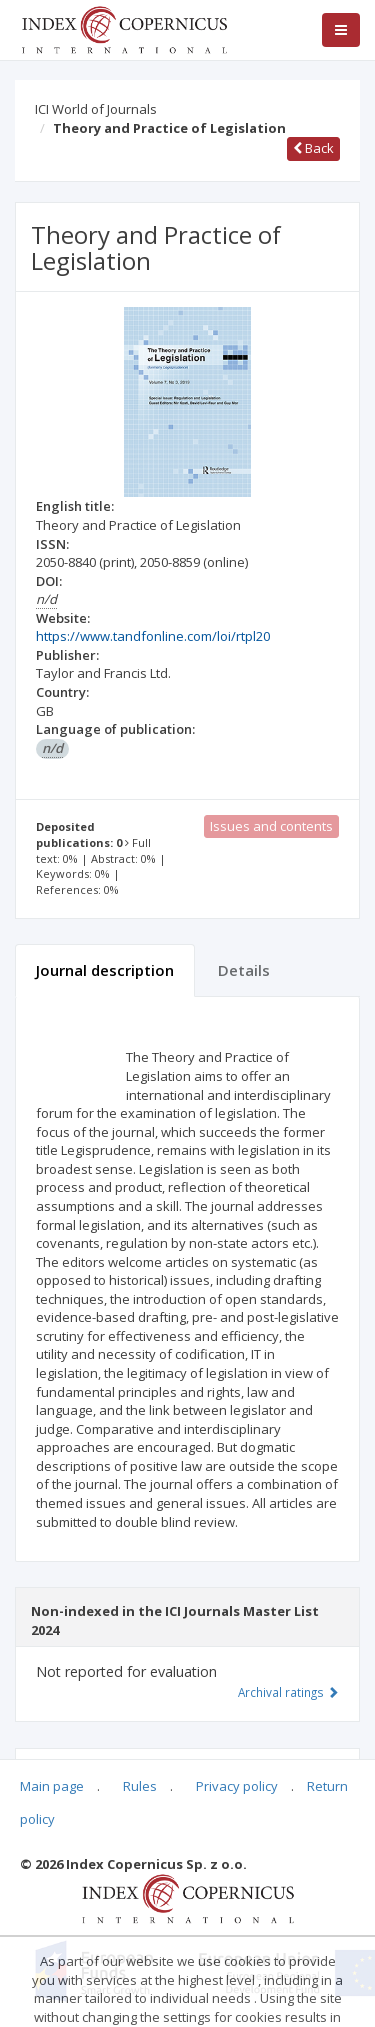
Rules (140, 1786)
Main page (52, 1786)
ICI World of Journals (96, 109)
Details (244, 970)
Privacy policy (237, 1786)
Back (313, 148)
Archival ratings (288, 1692)
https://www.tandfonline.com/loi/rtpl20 (153, 636)
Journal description (105, 970)
